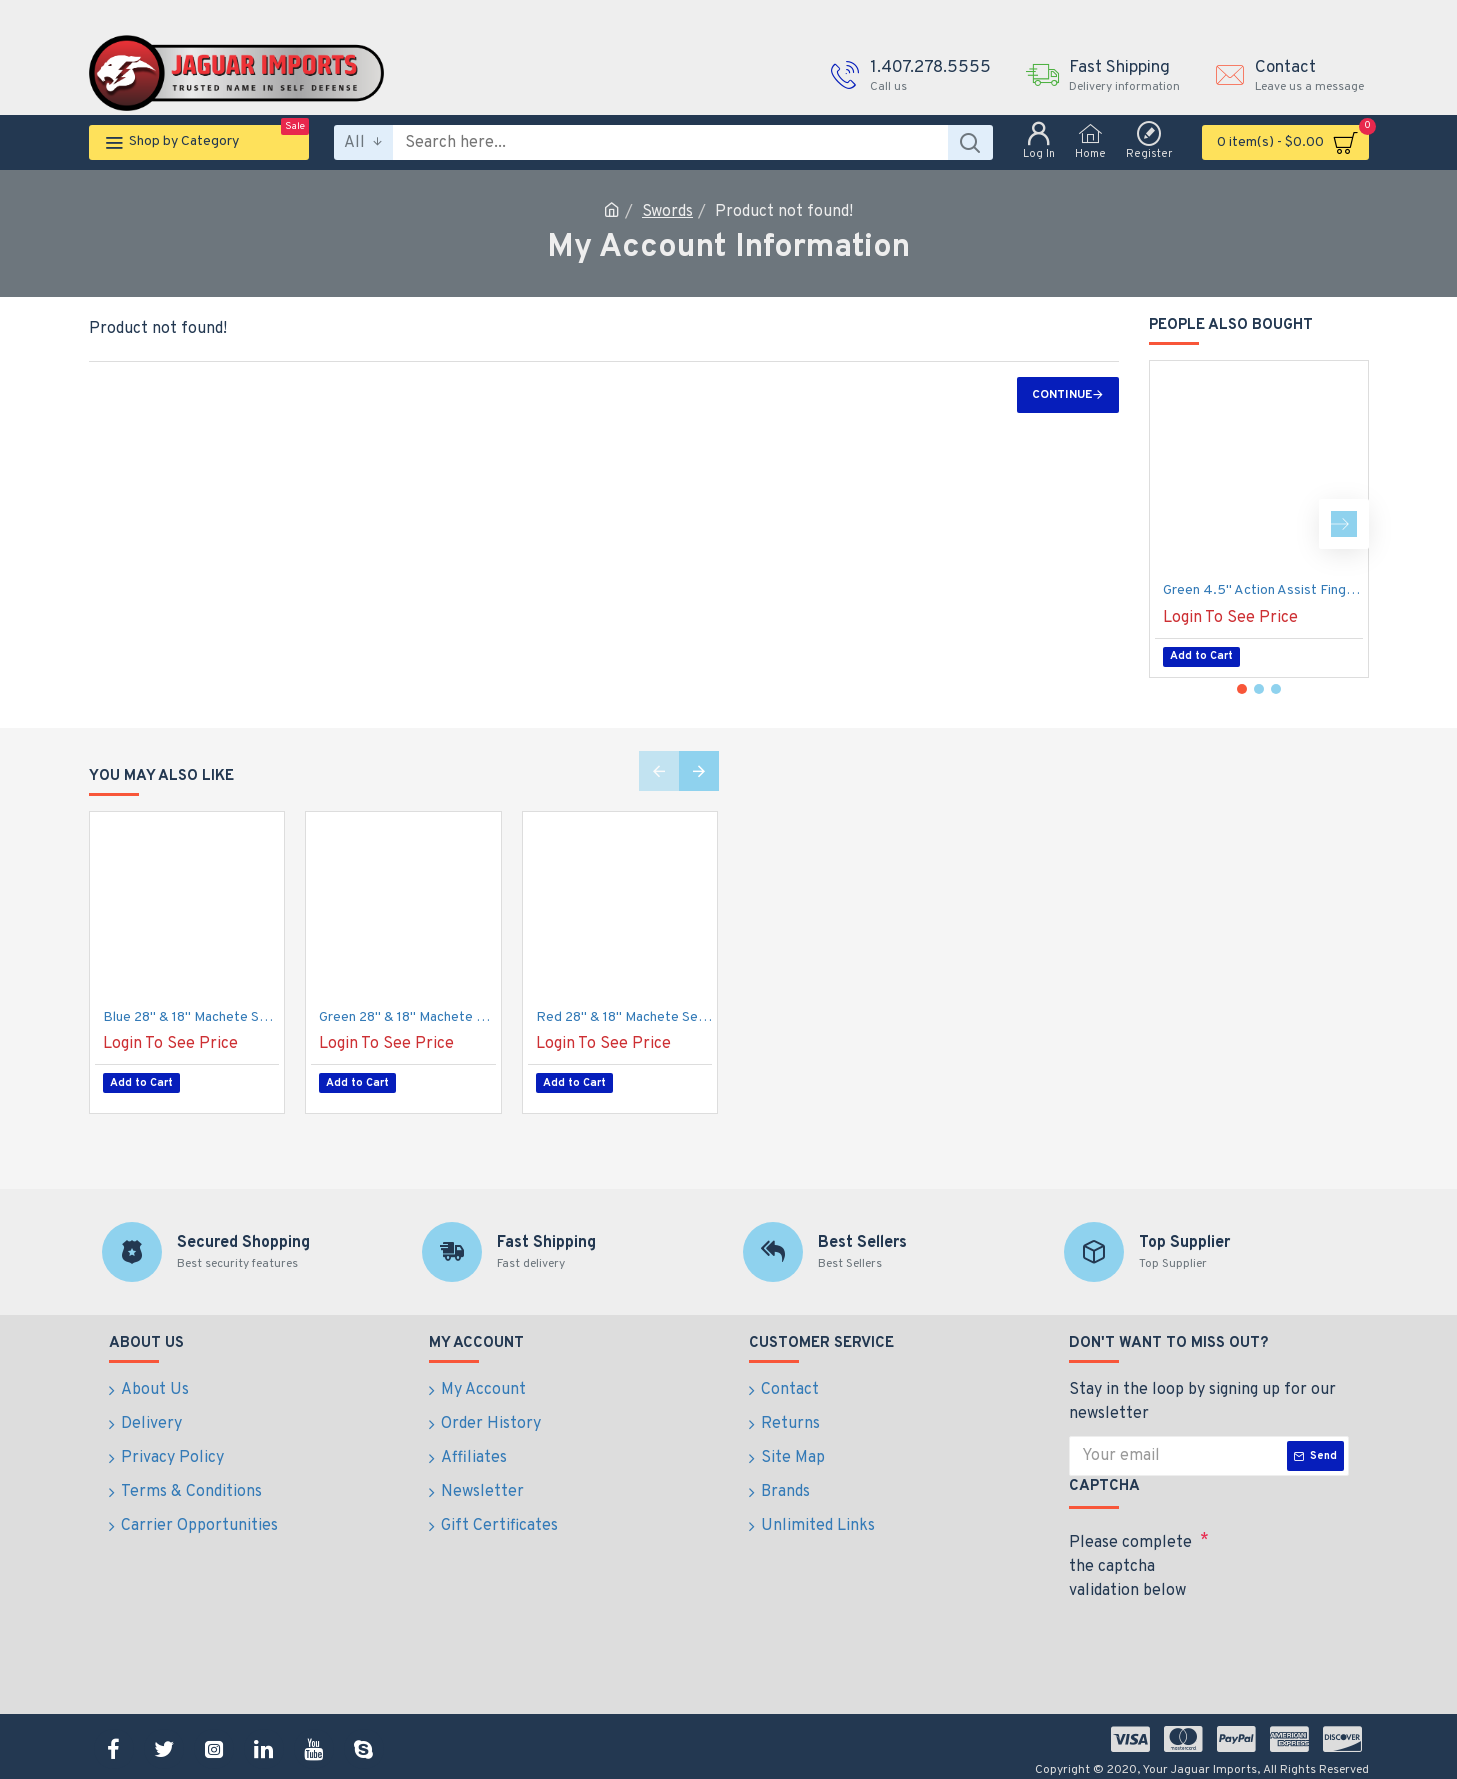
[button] (1344, 524)
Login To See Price (1230, 618)
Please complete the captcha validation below (1130, 1557)
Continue (1062, 395)
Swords (667, 212)
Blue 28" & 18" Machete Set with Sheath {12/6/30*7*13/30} (191, 1017)
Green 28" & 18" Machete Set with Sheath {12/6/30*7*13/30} (407, 1017)
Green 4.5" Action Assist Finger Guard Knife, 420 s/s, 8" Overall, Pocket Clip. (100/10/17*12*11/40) (1263, 590)
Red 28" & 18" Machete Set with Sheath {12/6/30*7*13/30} (624, 1017)
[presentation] (1209, 1634)
